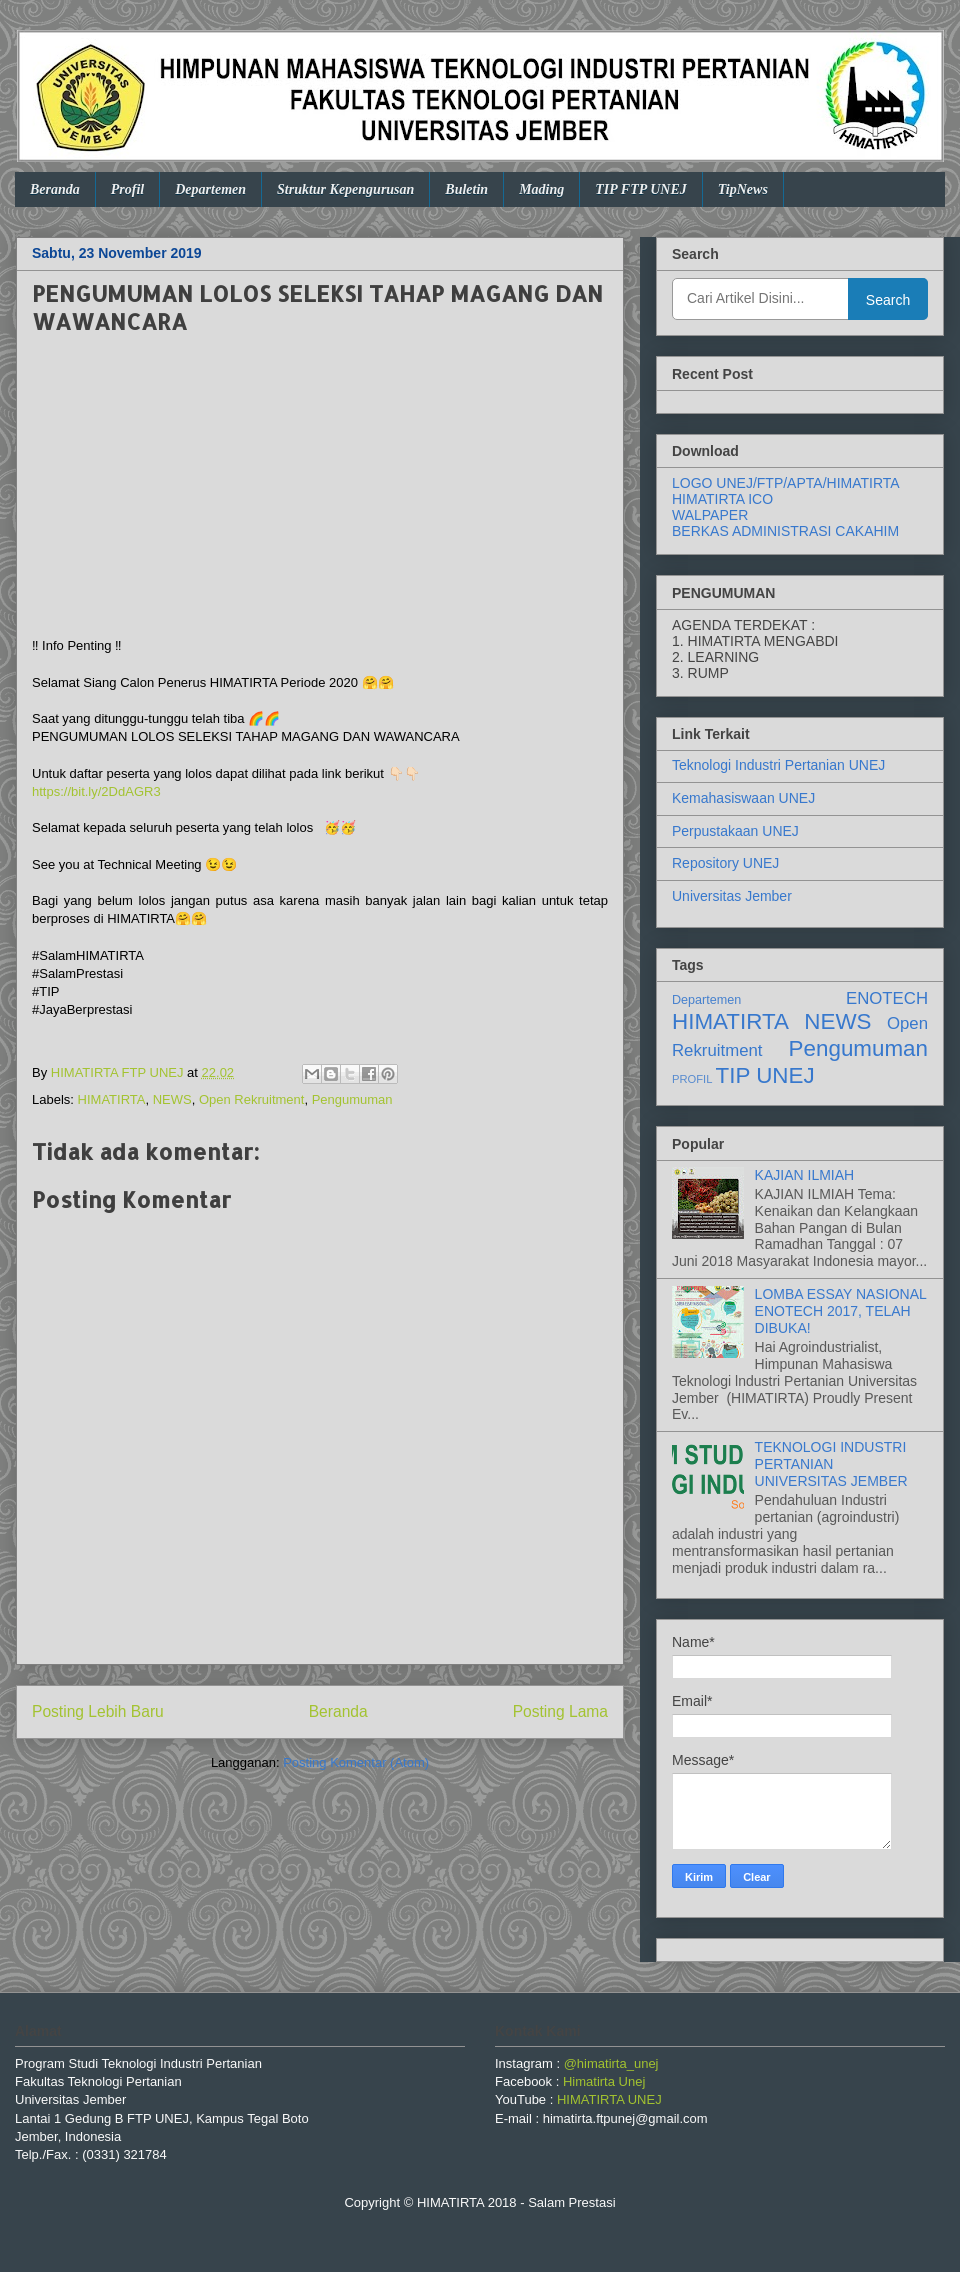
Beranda (55, 189)
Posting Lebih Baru (98, 1711)
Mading (541, 189)
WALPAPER (710, 515)
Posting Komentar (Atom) (356, 1762)
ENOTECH (887, 998)
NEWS (172, 1099)
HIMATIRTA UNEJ (609, 2099)
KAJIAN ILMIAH (805, 1175)
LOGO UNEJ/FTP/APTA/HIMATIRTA (786, 483)
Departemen (210, 189)
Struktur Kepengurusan (345, 189)
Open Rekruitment (252, 1099)
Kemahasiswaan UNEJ (743, 798)
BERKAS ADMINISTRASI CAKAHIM (785, 531)
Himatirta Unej (604, 2081)
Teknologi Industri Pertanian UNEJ (778, 765)
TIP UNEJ (765, 1075)
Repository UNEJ (725, 863)
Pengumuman (352, 1099)
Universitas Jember (732, 896)
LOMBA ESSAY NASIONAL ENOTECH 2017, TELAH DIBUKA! (841, 1311)
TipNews (743, 189)
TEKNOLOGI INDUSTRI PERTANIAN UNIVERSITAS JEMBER (831, 1464)
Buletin (466, 189)
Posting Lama (560, 1711)
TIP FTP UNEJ (641, 189)
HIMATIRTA (112, 1099)
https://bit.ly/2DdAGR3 (96, 791)
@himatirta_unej (611, 2063)
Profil (127, 189)
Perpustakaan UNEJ (735, 831)
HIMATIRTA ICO (722, 499)
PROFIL (692, 1079)
